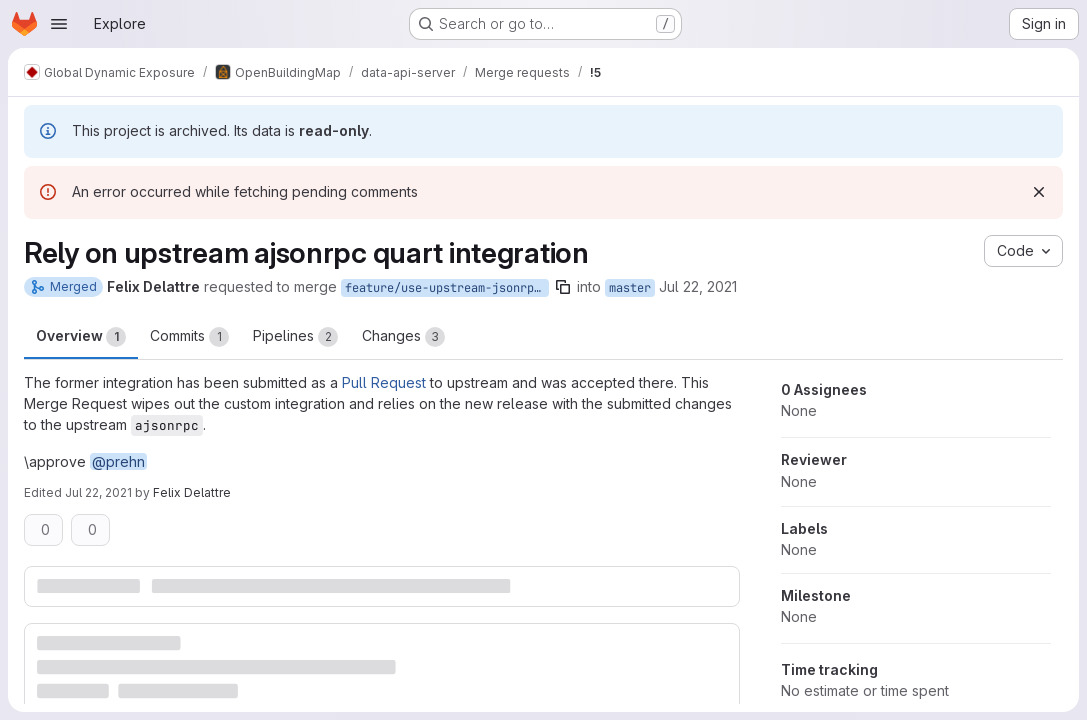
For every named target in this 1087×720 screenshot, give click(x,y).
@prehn (118, 461)
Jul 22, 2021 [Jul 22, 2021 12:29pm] (98, 492)
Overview (81, 337)
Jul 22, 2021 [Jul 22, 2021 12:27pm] (698, 286)
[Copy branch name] (563, 287)
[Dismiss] (1039, 192)
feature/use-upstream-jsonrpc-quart (447, 288)
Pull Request (384, 382)
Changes (403, 337)
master (630, 288)
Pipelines (295, 337)
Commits (189, 337)
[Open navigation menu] (59, 24)
